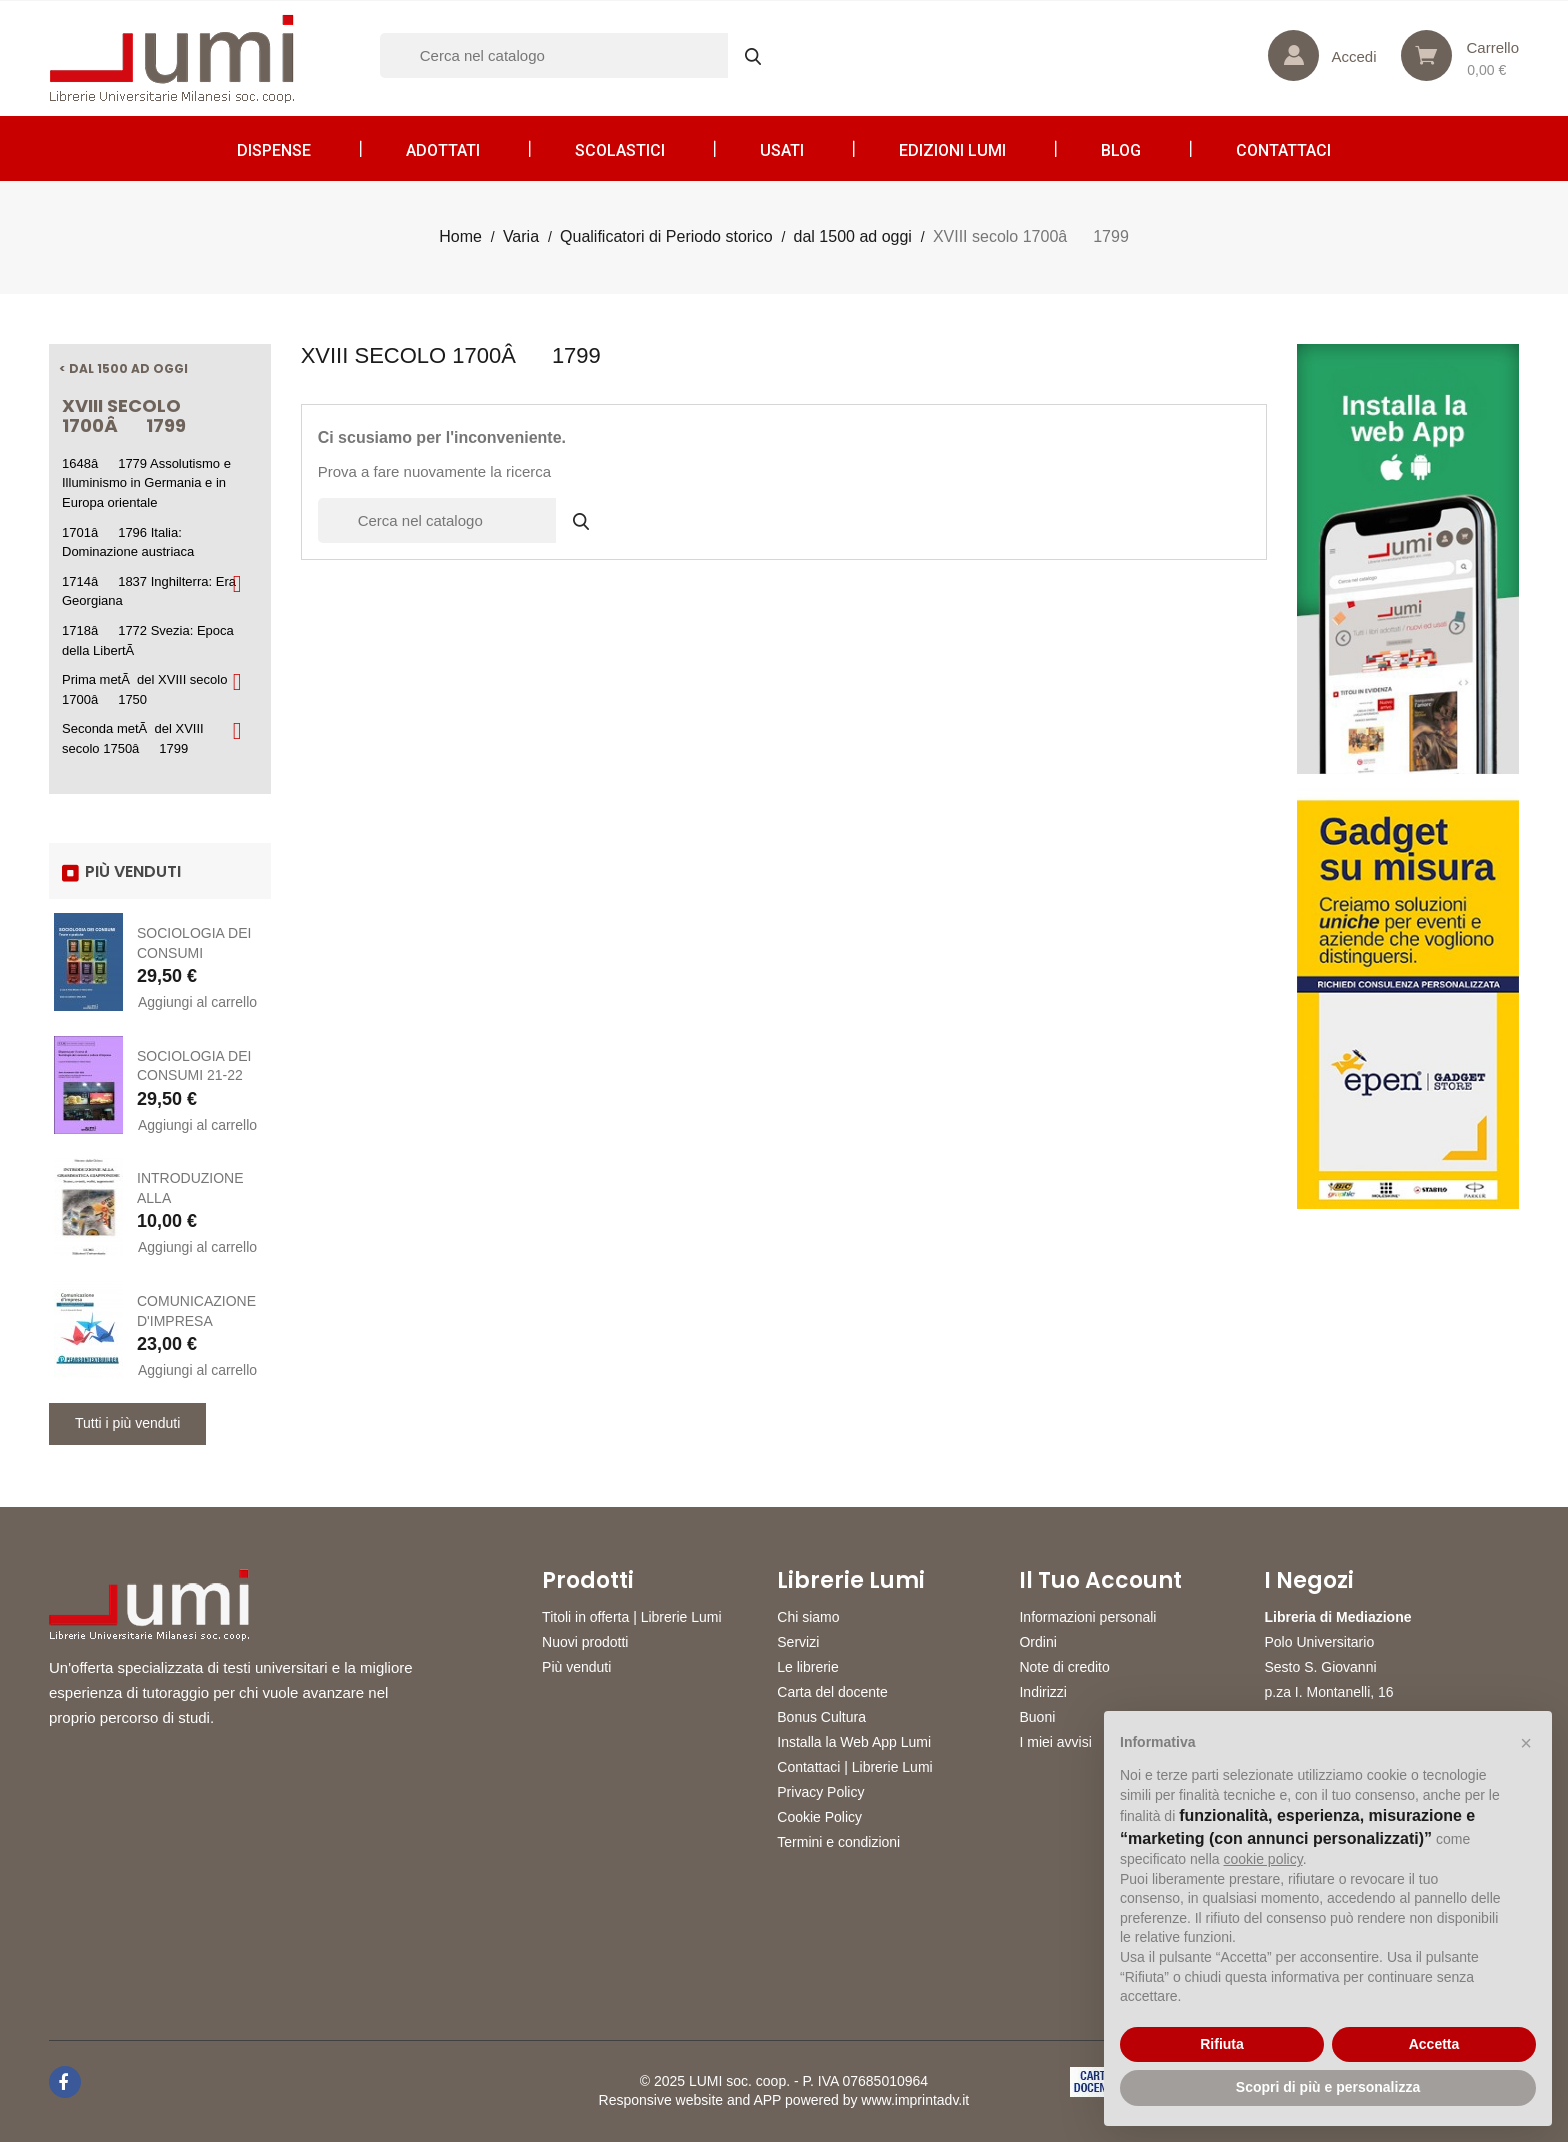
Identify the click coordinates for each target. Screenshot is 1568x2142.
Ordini (1037, 1642)
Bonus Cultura (821, 1717)
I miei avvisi (1055, 1742)
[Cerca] (580, 55)
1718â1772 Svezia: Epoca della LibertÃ (148, 640)
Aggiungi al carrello (197, 1002)
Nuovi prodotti (585, 1642)
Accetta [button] (1434, 2044)
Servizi (798, 1642)
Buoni (1037, 1717)
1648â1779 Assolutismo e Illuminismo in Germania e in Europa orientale (146, 483)
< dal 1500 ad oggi (123, 368)
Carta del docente (832, 1692)
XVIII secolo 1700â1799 (124, 415)
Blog (1121, 150)
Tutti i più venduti (127, 1423)
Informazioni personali (1087, 1617)
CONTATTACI (1283, 150)
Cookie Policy (819, 1817)
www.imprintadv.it (915, 2100)
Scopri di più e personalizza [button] (1328, 2087)
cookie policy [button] (1263, 1859)
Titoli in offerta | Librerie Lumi (632, 1617)
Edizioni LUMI (952, 150)
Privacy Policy (820, 1792)
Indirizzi (1042, 1692)
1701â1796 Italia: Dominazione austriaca (128, 542)
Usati (782, 150)
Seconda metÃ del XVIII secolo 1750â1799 (133, 738)
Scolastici (620, 150)
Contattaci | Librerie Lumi (854, 1767)
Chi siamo (808, 1617)
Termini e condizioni (838, 1842)
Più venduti (576, 1667)
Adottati (443, 150)
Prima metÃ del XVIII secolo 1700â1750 (144, 689)
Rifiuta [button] (1222, 2044)
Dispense (274, 150)
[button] (1526, 1743)
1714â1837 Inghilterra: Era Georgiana (149, 591)
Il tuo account (1100, 1581)
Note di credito (1064, 1667)
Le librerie (807, 1667)
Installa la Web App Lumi (854, 1742)
